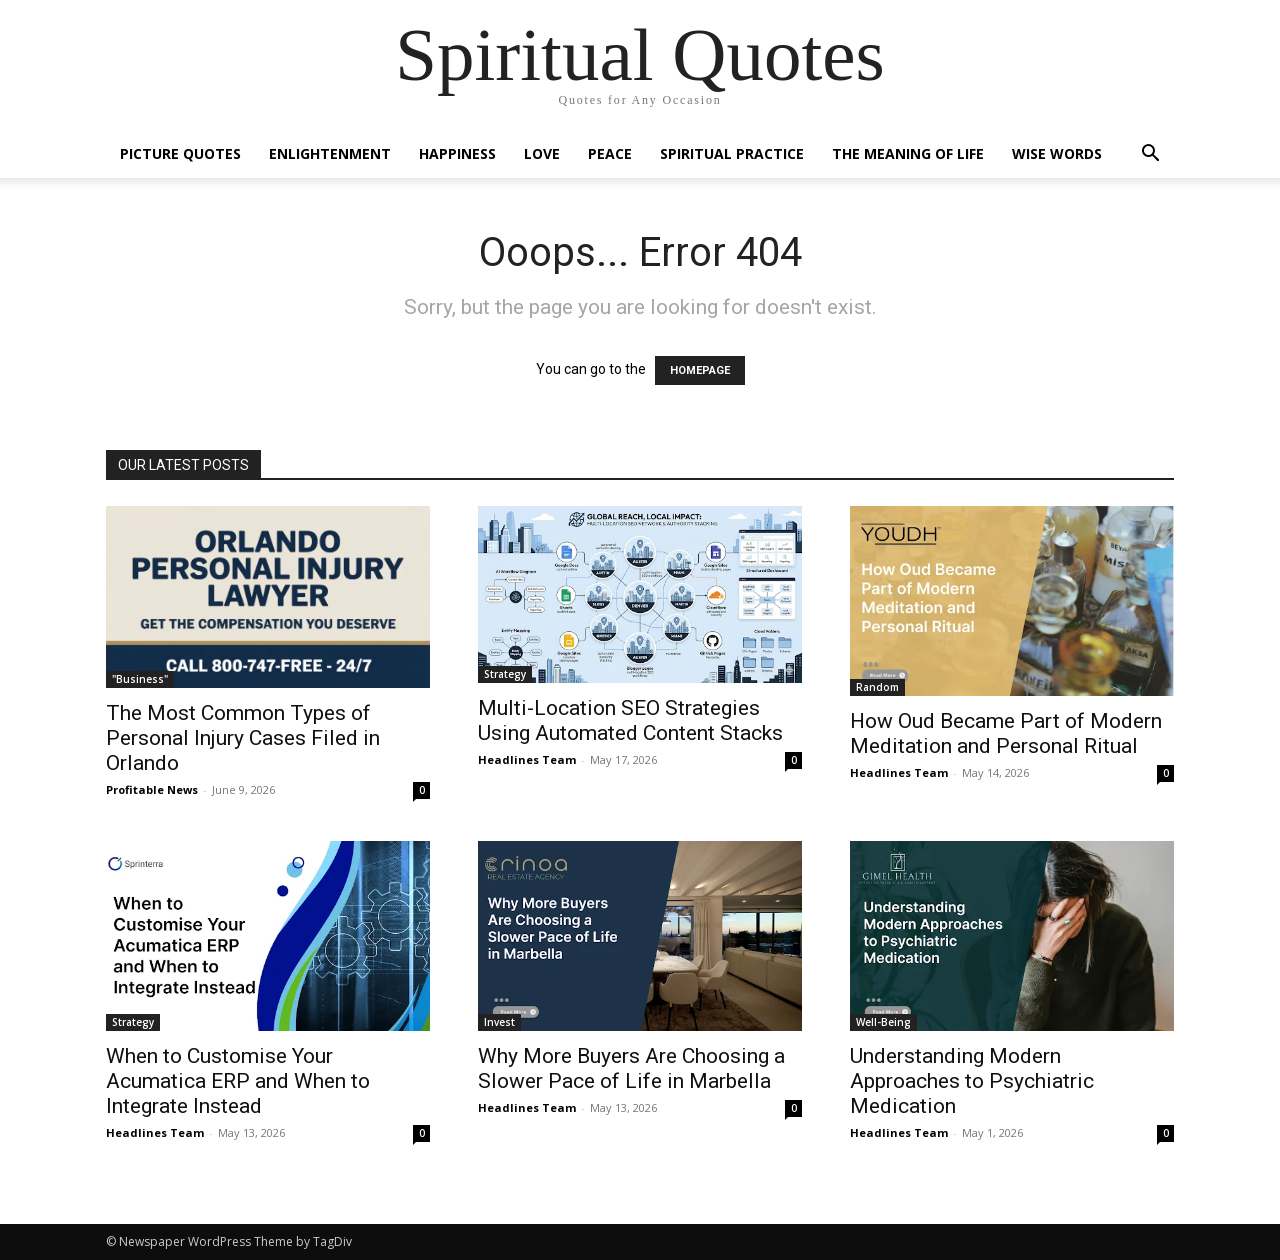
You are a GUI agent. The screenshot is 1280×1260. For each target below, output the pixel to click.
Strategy (505, 674)
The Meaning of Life (908, 153)
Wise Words (1057, 153)
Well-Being (883, 1022)
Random (877, 687)
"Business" (140, 679)
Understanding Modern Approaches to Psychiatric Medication (972, 1081)
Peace (610, 153)
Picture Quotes (180, 153)
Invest (499, 1022)
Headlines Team (527, 759)
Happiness (457, 153)
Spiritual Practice (732, 153)
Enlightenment (330, 153)
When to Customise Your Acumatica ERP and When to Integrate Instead (238, 1081)
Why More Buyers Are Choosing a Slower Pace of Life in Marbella (631, 1068)
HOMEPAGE (700, 370)
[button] (1150, 155)
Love (542, 153)
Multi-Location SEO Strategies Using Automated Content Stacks (630, 720)
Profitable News (152, 789)
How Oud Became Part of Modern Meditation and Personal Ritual (1006, 733)
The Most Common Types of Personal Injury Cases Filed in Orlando (243, 738)
